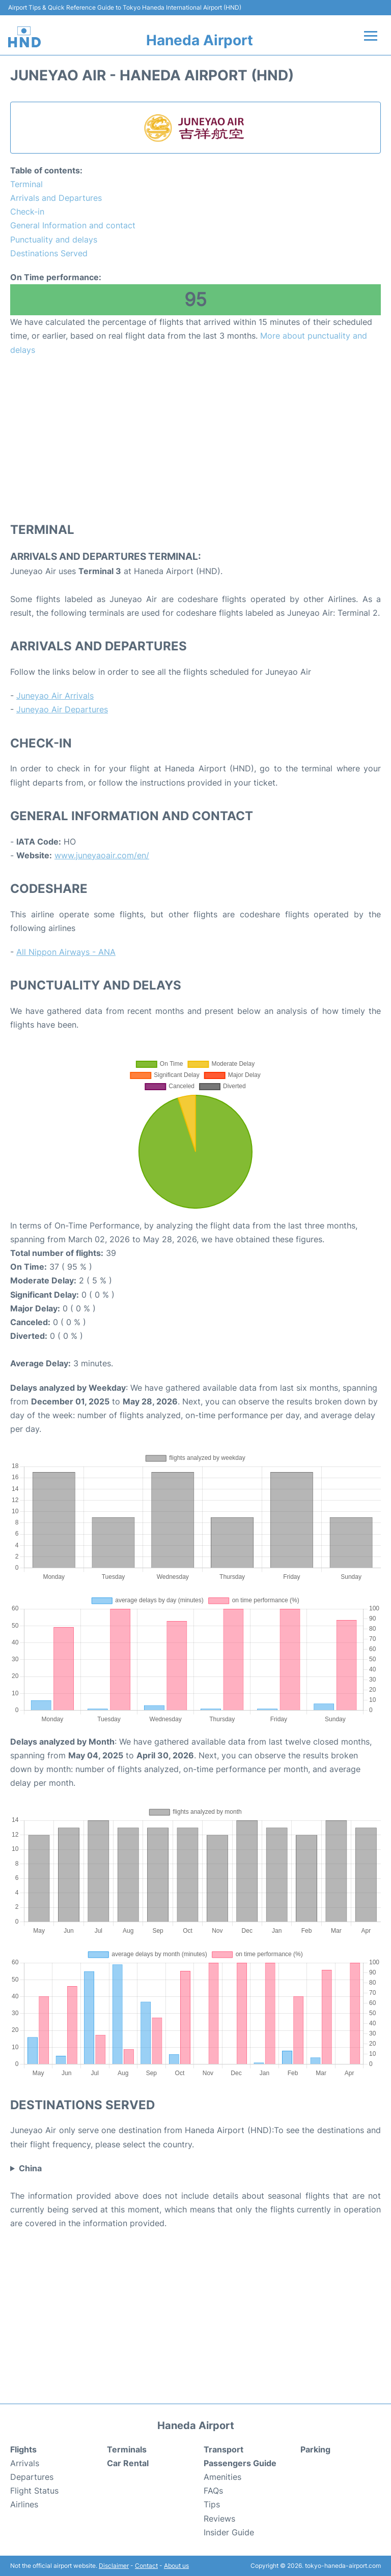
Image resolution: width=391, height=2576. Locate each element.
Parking (315, 2449)
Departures (31, 2477)
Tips (212, 2504)
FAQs (213, 2490)
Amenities (222, 2477)
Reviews (219, 2518)
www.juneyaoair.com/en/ (101, 855)
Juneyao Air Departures (62, 709)
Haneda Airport (199, 40)
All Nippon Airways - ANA (66, 952)
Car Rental (128, 2463)
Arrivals (24, 2463)
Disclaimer (114, 2565)
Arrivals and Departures (56, 198)
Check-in (27, 211)
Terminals (127, 2449)
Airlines (24, 2504)
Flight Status (34, 2490)
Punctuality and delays (53, 239)
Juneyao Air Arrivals (55, 696)
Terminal (26, 184)
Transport (223, 2449)
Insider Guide (229, 2532)
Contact (146, 2565)
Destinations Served (49, 253)
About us (176, 2565)
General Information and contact (72, 225)
